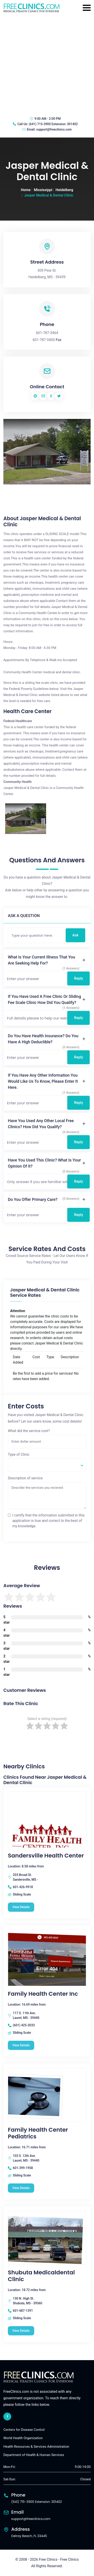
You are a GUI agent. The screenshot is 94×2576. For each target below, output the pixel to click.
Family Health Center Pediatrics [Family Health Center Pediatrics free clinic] (38, 2133)
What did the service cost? (29, 1431)
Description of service (25, 1478)
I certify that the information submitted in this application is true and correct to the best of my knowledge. (48, 1520)
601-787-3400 (44, 340)
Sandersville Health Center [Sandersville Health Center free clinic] (46, 1855)
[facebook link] (7, 2416)
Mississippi (43, 190)
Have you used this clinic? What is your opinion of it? (45, 1163)
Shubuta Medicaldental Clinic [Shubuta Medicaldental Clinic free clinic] (41, 2276)
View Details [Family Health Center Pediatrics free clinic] (21, 2188)
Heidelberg (64, 190)
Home (26, 190)
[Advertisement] (47, 64)
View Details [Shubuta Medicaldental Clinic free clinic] (21, 2330)
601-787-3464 (47, 333)
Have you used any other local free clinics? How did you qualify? (45, 1123)
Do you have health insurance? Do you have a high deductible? (45, 1038)
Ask (75, 935)
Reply (78, 978)
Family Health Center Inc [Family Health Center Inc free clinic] (43, 1994)
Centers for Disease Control (24, 2430)
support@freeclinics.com (54, 129)
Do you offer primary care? (33, 1199)
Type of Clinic (18, 1454)
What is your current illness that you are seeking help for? (45, 960)
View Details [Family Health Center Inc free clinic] (21, 2045)
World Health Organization (23, 2438)
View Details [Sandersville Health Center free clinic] (21, 1907)
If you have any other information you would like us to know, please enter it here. (45, 1081)
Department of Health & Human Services (33, 2455)
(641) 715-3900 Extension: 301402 (53, 124)
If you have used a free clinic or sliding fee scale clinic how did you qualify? (45, 999)
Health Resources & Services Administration (36, 2447)
